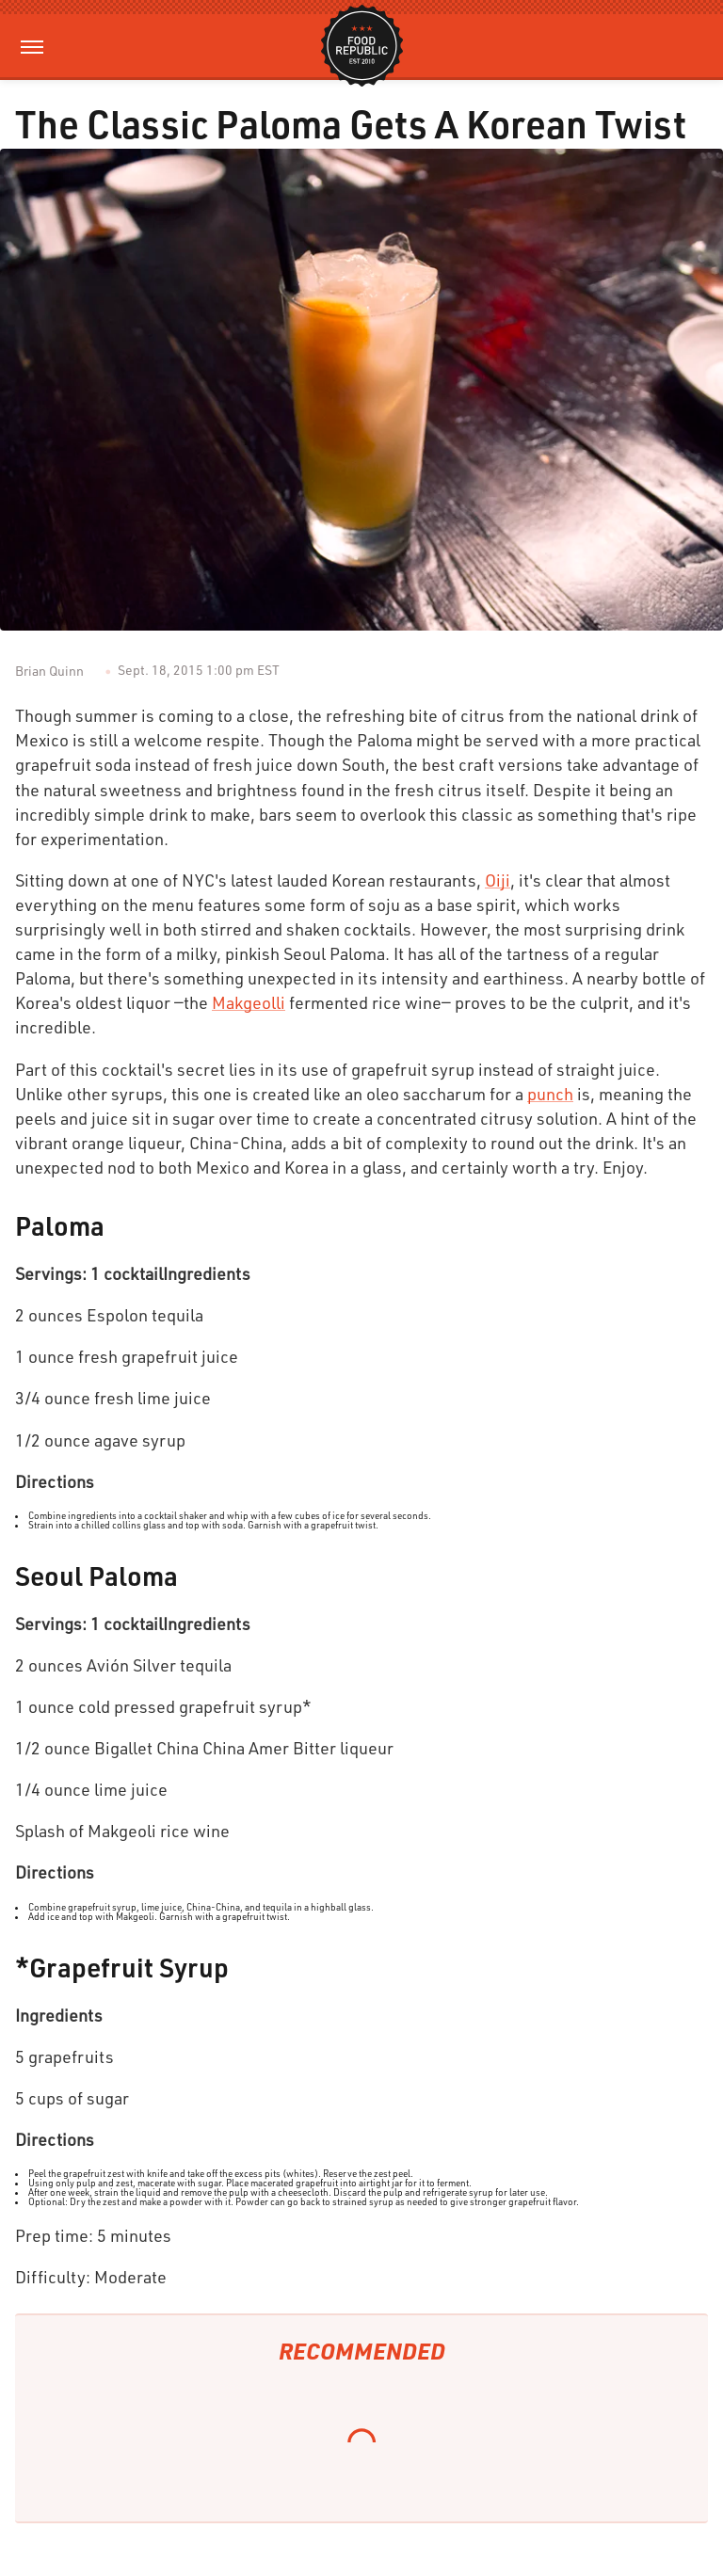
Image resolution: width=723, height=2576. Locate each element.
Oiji (497, 880)
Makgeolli (248, 1002)
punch (550, 1093)
